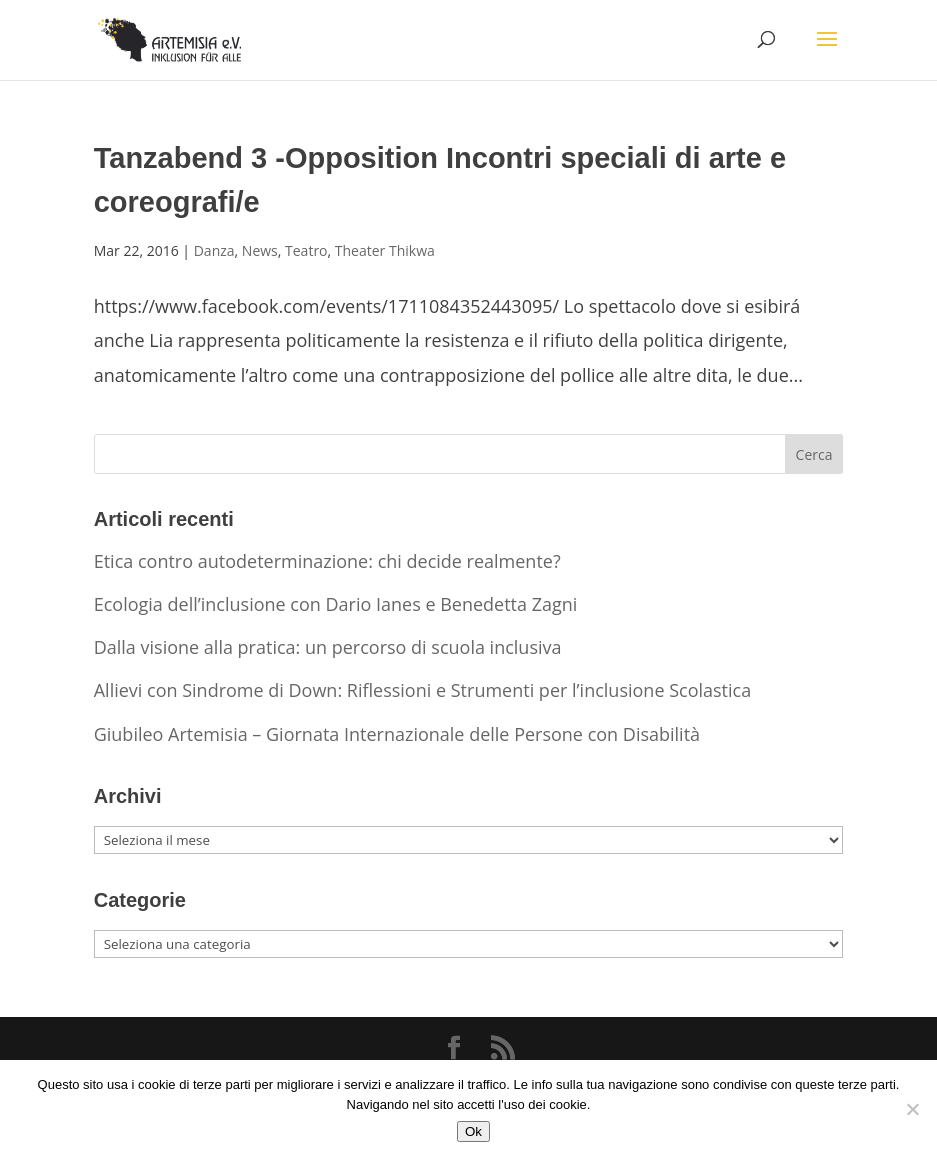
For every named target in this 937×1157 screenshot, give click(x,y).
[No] (912, 1109)
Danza (214, 250)
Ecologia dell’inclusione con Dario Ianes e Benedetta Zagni (336, 604)
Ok (473, 1131)
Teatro (306, 250)
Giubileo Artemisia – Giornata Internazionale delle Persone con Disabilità (397, 734)
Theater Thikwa (385, 250)
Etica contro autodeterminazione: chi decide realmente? (327, 561)
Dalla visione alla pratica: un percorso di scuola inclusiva (328, 647)
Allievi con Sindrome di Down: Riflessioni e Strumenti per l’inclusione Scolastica (423, 690)
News (260, 250)
